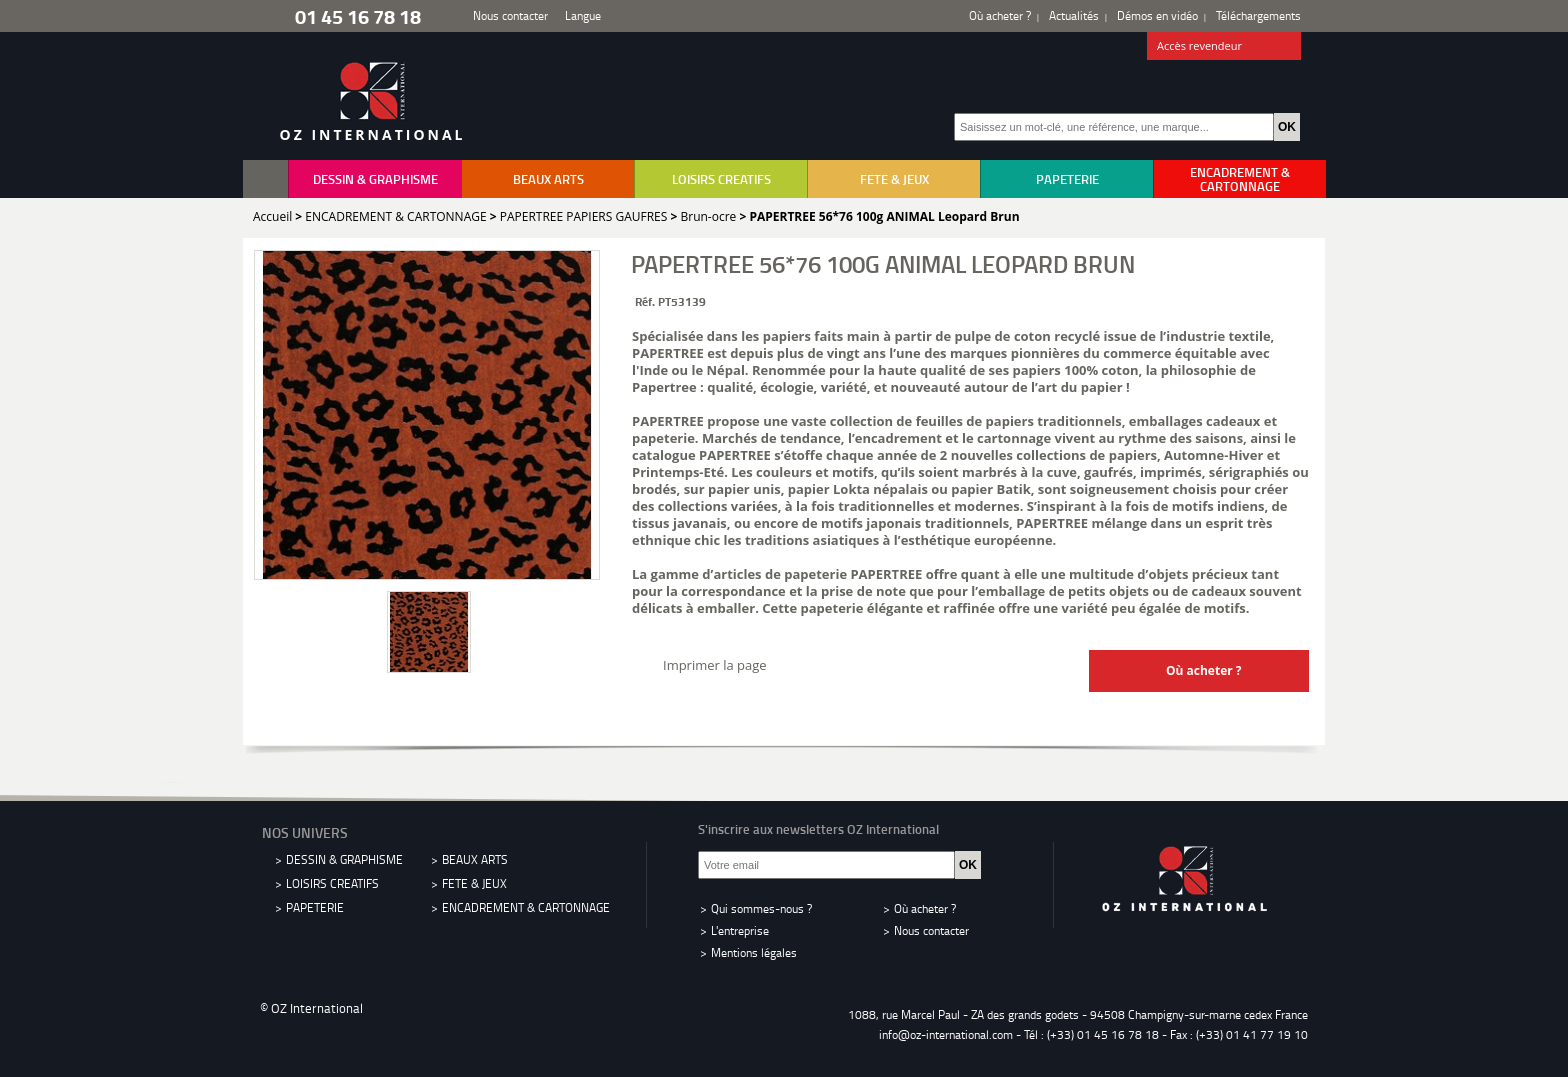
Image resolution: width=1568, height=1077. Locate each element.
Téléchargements (1258, 15)
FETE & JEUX (894, 179)
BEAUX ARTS (548, 179)
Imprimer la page (715, 665)
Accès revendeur (1224, 47)
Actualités (1074, 15)
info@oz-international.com (946, 1034)
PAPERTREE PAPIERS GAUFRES (584, 216)
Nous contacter (510, 15)
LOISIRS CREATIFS (721, 179)
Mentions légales (754, 952)
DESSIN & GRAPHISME (375, 179)
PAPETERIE (1067, 179)
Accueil (272, 216)
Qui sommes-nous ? (761, 908)
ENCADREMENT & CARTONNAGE (1240, 179)
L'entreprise (740, 930)
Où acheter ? (1000, 15)
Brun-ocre (708, 216)
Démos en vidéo (1157, 15)
